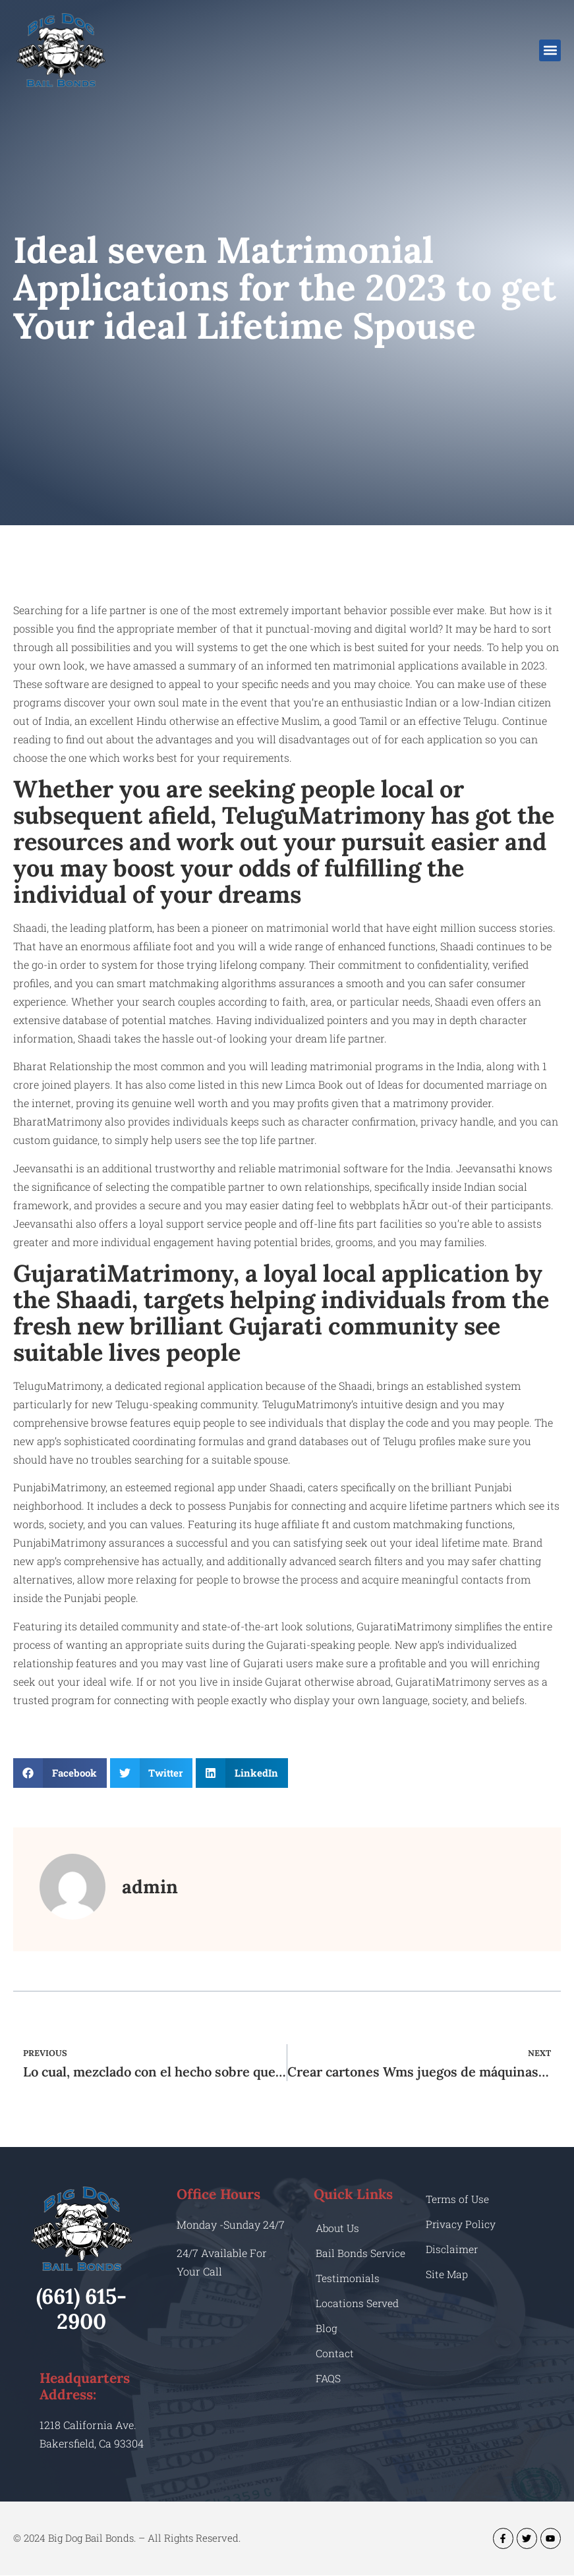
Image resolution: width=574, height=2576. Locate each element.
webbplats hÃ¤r (389, 1205)
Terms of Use (458, 2199)
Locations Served (357, 2303)
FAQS (328, 2378)
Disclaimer (452, 2249)
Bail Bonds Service (361, 2253)
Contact (335, 2353)
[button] (550, 50)
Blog (326, 2328)
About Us (339, 2228)
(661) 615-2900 (81, 2309)
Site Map (447, 2274)
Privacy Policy (461, 2224)
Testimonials (348, 2278)
